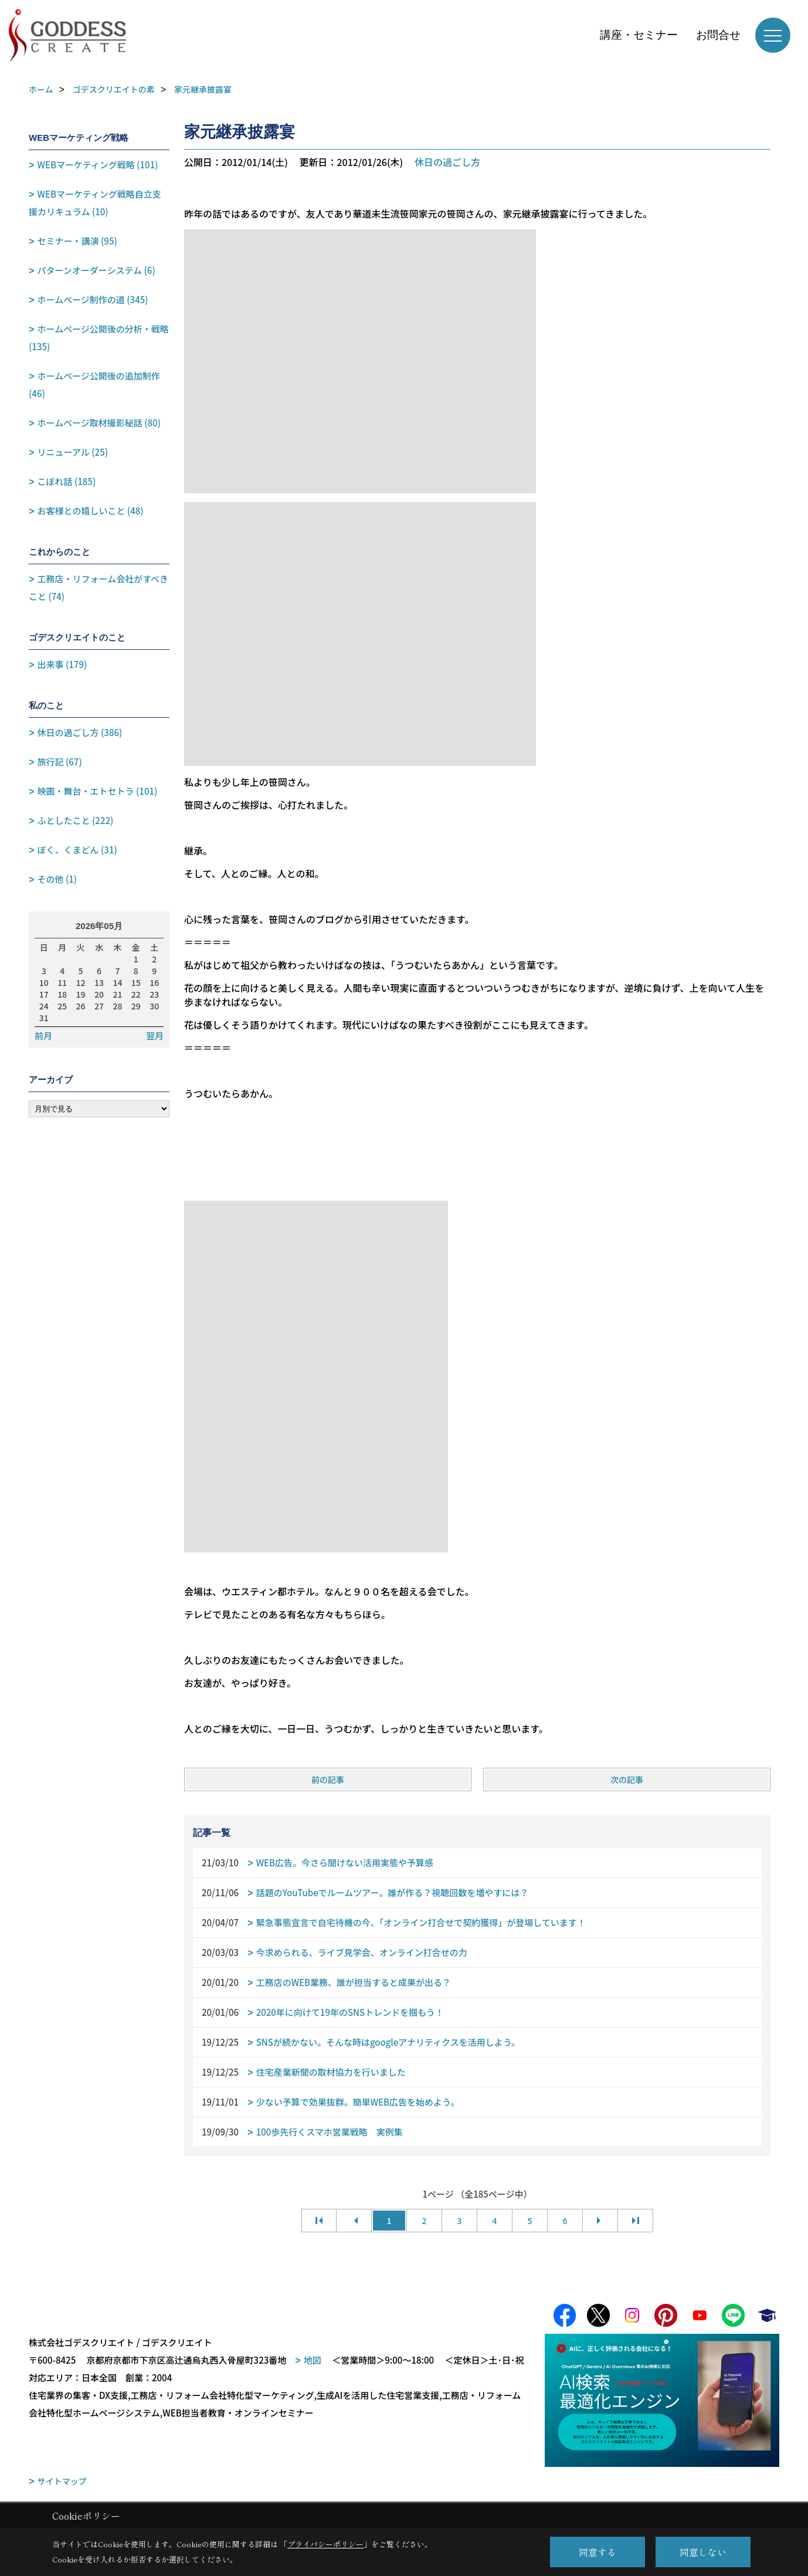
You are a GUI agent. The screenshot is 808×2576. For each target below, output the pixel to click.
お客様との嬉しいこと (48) (91, 510)
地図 (312, 2360)
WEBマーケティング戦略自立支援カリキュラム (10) (95, 203)
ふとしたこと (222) (76, 820)
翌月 (155, 1036)
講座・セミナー (639, 35)
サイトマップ (62, 2481)
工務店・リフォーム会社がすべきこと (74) (98, 587)
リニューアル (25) (73, 452)
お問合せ (718, 35)
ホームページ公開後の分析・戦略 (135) (99, 337)
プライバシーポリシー (325, 2544)
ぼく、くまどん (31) (77, 849)
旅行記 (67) (60, 761)
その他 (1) (57, 879)
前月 (43, 1036)
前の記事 (327, 1779)
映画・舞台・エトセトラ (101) (98, 791)
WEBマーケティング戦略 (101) (98, 164)
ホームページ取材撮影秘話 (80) (99, 422)
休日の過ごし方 (447, 162)
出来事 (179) (62, 664)
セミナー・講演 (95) (77, 241)
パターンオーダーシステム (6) (96, 270)
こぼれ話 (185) (67, 481)
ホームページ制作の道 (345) (93, 299)
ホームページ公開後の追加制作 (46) (94, 384)
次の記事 (626, 1779)
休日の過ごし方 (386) (80, 732)
